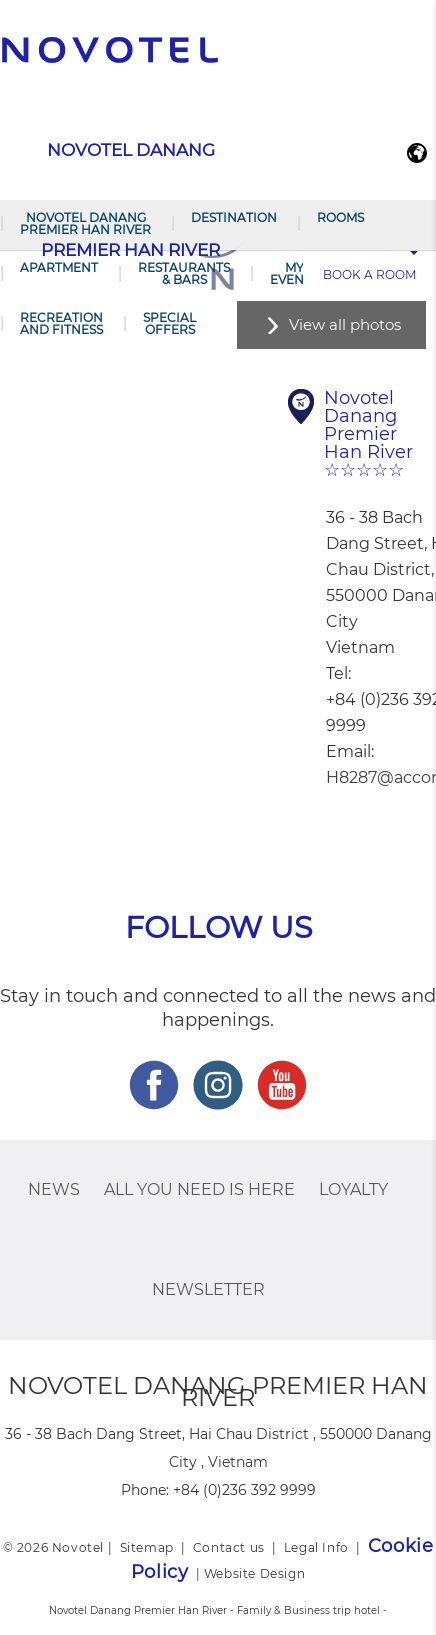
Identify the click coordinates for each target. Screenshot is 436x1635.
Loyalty (353, 1189)
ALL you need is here (199, 1189)
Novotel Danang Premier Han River (85, 223)
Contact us (229, 1547)
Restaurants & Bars (184, 273)
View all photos (345, 324)
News (54, 1189)
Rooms (340, 217)
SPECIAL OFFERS (169, 323)
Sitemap (147, 1547)
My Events (294, 273)
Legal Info (316, 1547)
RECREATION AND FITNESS (61, 323)
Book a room (369, 274)
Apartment (59, 267)
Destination (234, 217)
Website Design (254, 1573)
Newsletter (208, 1289)
